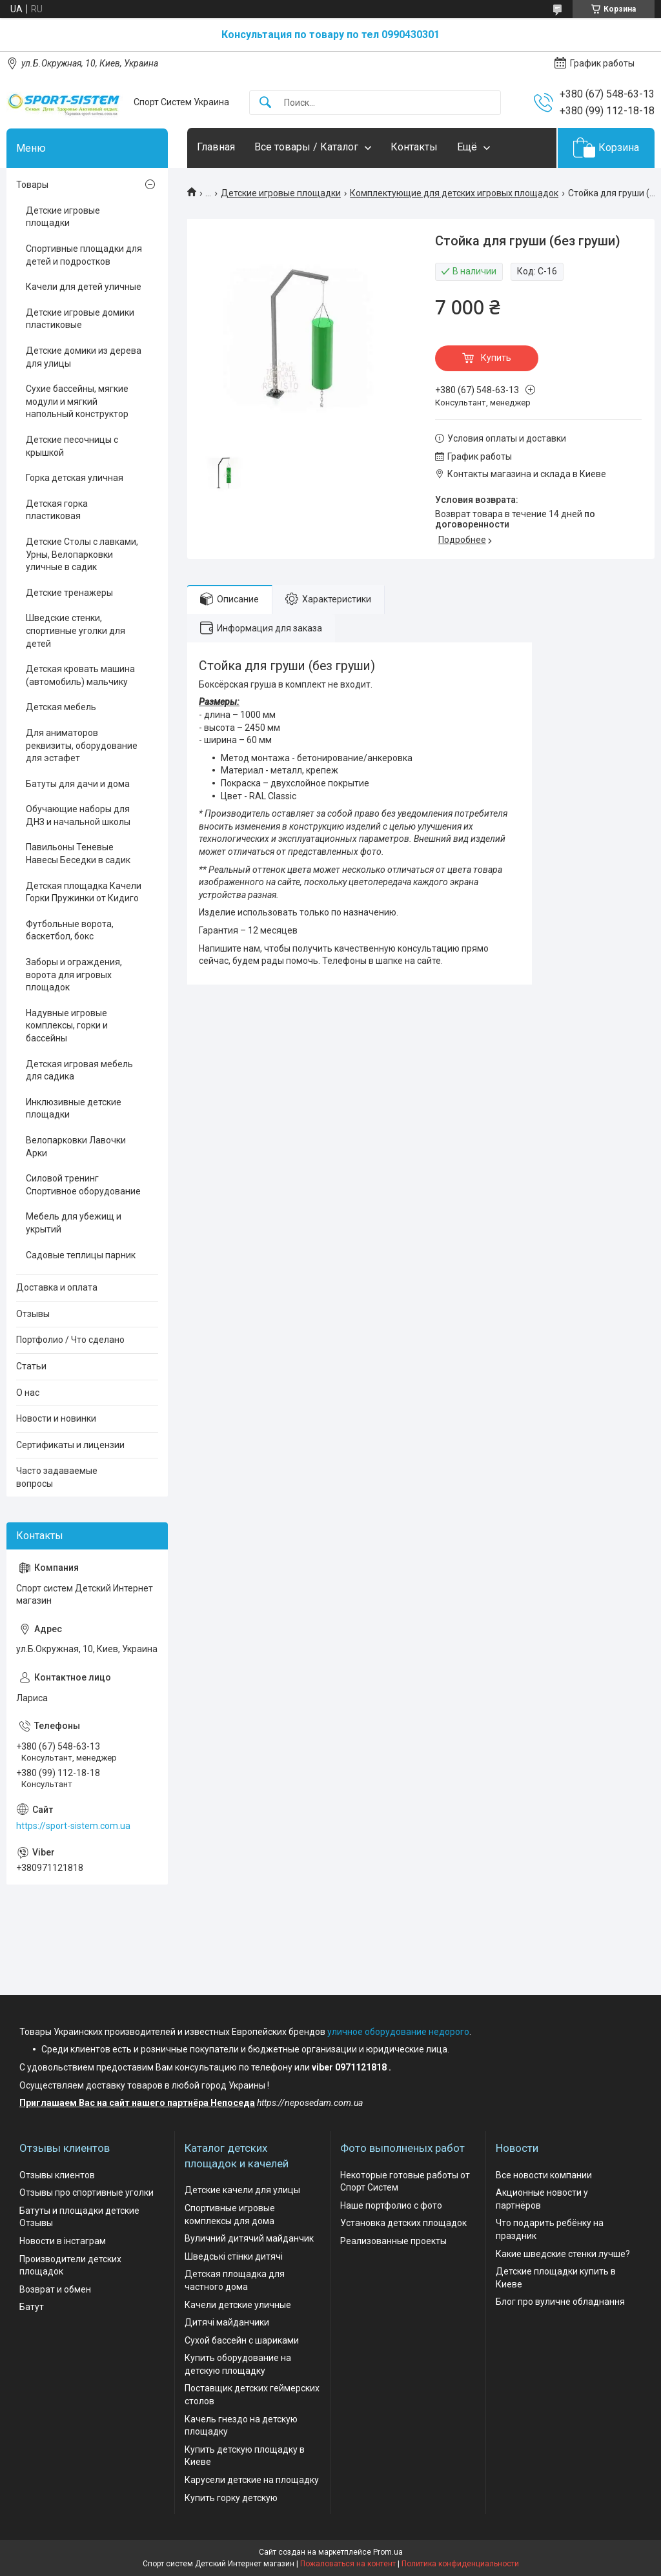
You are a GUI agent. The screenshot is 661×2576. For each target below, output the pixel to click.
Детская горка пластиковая (57, 510)
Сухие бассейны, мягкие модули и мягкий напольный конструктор (77, 401)
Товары (32, 184)
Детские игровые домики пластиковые (80, 319)
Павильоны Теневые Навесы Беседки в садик (78, 853)
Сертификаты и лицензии (70, 1445)
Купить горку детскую (231, 2498)
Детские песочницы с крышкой (72, 446)
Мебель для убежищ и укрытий (73, 1222)
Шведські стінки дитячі (234, 2256)
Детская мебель (61, 707)
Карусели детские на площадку (252, 2480)
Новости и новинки (56, 1418)
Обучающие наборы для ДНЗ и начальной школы (78, 815)
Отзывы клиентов (57, 2175)
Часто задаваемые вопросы (56, 1477)
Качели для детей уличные (83, 286)
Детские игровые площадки (281, 193)
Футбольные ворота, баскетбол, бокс (70, 930)
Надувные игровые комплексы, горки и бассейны (67, 1025)
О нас (27, 1392)
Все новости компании (544, 2175)
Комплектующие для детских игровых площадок (454, 193)
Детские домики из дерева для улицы (83, 357)
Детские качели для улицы (242, 2190)
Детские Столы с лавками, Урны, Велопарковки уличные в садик (82, 554)
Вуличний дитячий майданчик (249, 2238)
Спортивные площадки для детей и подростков (84, 255)
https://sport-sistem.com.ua (73, 1826)
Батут (31, 2307)
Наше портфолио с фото (391, 2205)
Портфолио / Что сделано (70, 1339)
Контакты (414, 147)
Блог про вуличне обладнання (560, 2301)
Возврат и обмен (55, 2289)
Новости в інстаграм (62, 2241)
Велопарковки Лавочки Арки (76, 1146)
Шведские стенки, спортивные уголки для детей (75, 630)
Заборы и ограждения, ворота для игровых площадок (74, 974)
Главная (216, 147)
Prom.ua (388, 2552)
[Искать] (265, 103)
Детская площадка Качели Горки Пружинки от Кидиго (83, 892)
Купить (496, 358)
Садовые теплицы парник (81, 1255)
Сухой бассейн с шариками (242, 2340)
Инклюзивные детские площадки (73, 1108)
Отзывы (33, 1314)
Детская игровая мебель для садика (79, 1070)
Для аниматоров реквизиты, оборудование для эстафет (81, 745)
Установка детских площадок (403, 2223)
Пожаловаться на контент (348, 2563)
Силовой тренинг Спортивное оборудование (83, 1184)
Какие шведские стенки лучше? (563, 2254)
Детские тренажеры (69, 593)
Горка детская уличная (74, 478)
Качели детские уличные (238, 2305)
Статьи (31, 1366)
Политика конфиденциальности (460, 2563)
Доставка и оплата (56, 1287)
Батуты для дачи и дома (78, 784)
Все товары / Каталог (306, 147)
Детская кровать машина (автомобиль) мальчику (80, 675)
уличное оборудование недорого (398, 2032)
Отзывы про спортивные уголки (86, 2192)
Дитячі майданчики (227, 2322)
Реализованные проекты (393, 2241)
